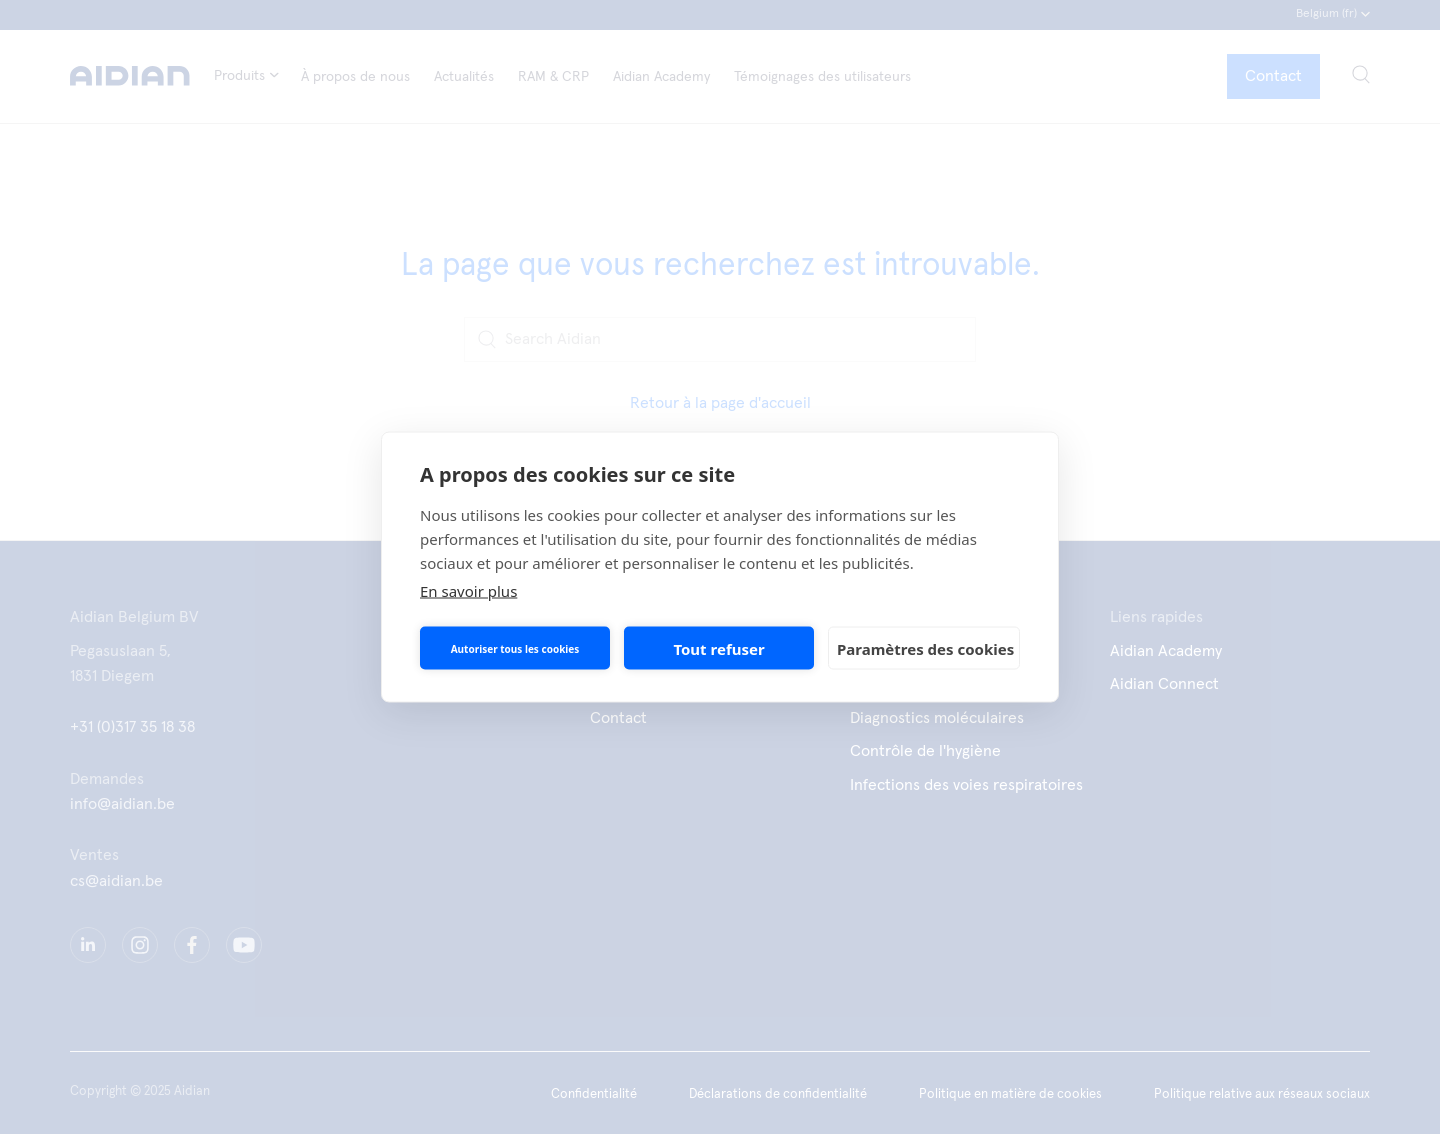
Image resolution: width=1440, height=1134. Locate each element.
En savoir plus (468, 591)
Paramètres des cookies (925, 648)
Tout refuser (718, 648)
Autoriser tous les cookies (515, 648)
